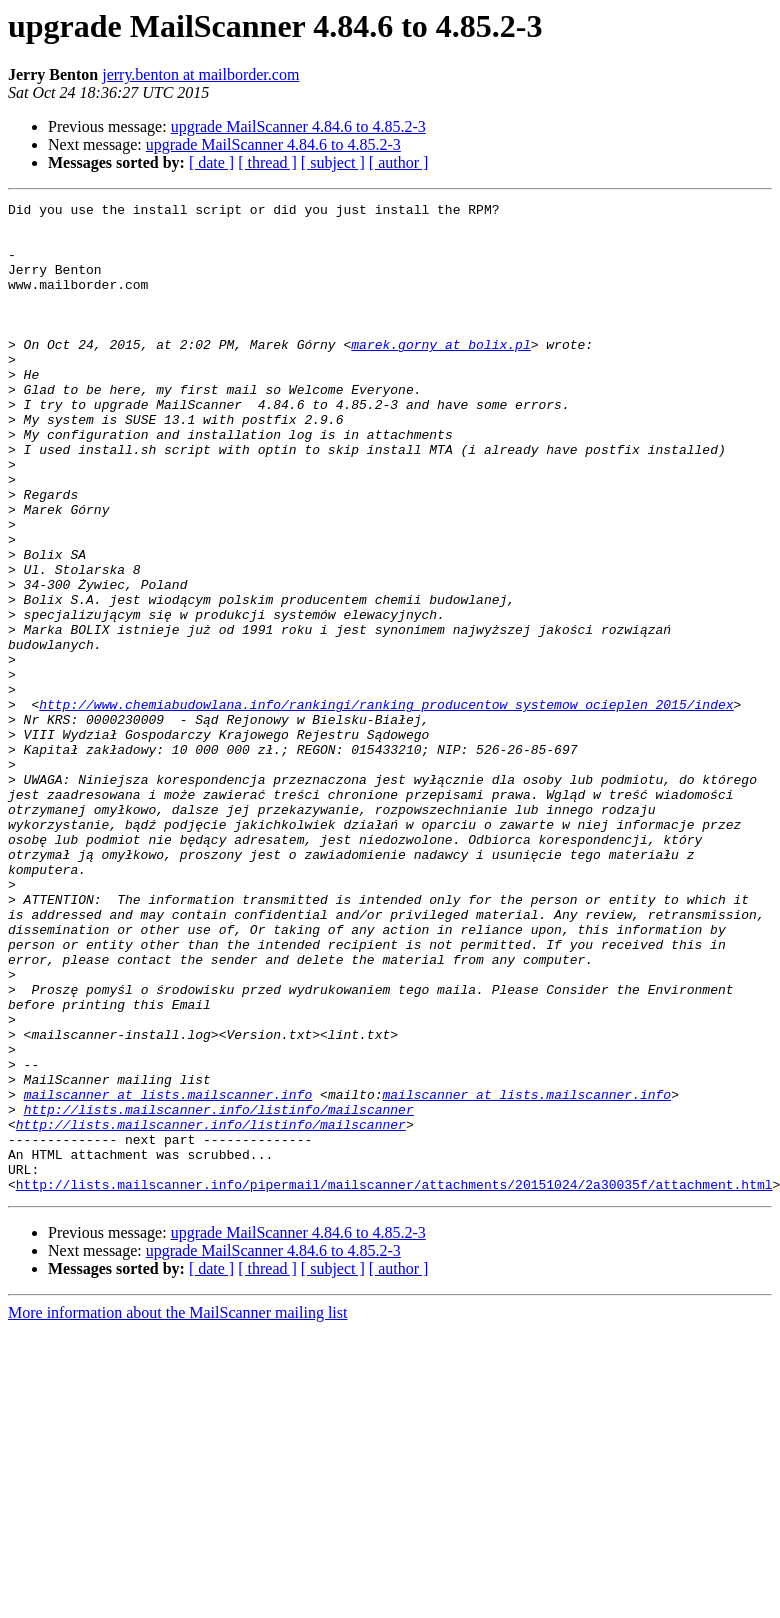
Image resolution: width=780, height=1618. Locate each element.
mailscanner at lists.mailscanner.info (168, 1274)
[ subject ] (333, 162)
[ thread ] (267, 162)
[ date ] (211, 162)
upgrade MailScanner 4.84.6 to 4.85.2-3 (298, 126)
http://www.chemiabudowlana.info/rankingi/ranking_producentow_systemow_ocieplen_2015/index (386, 806)
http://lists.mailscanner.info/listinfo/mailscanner (219, 1292)
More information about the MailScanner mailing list (177, 1510)
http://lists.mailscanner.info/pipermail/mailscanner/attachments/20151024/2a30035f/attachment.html (394, 1382)
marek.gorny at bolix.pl (440, 374)
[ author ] (399, 162)
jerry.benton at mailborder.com (200, 74)
